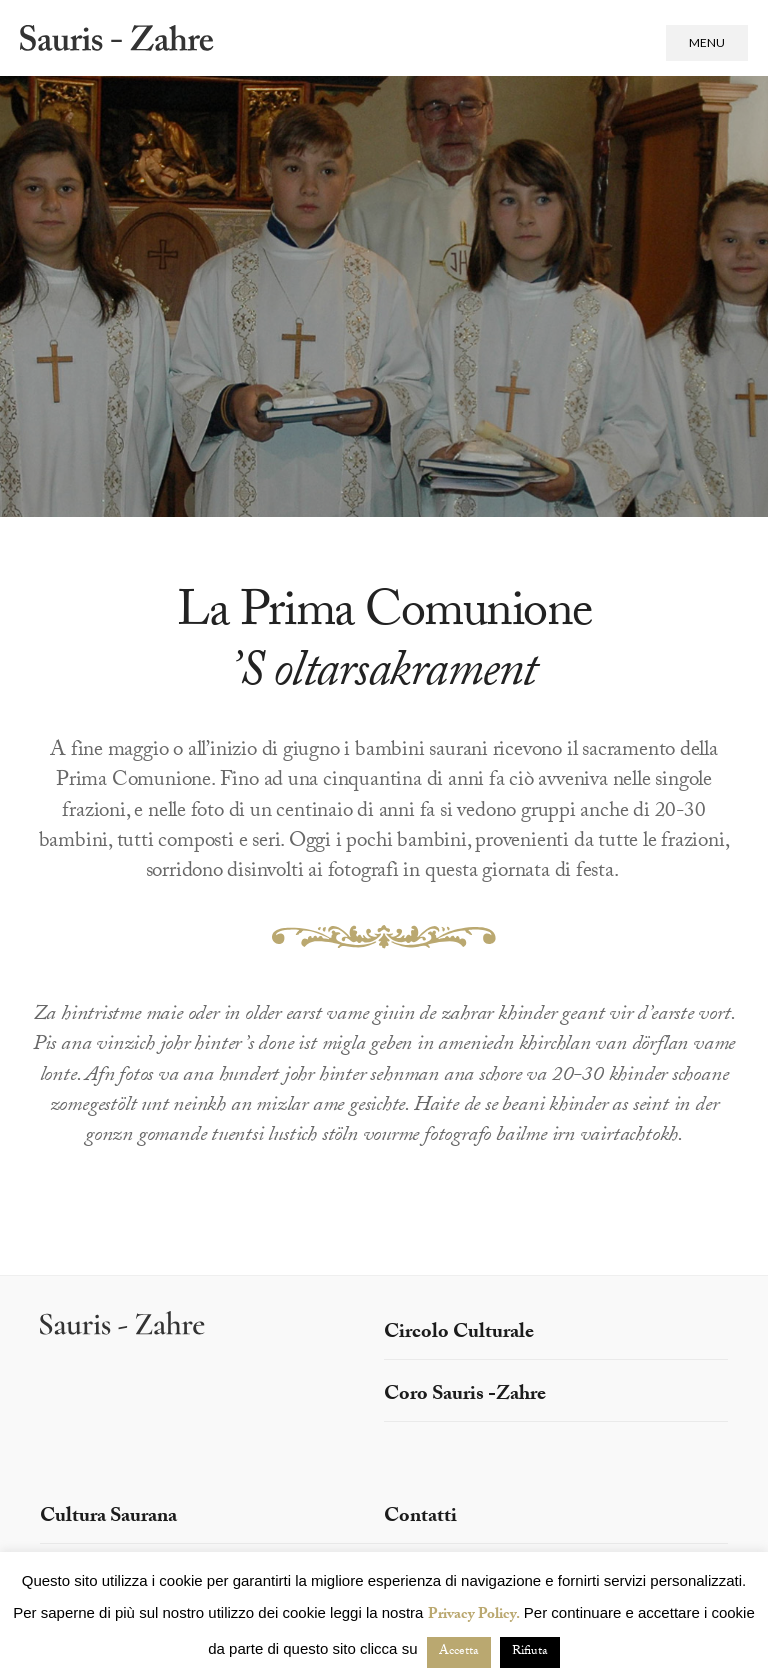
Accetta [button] (459, 1652)
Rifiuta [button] (530, 1652)
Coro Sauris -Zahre (465, 1396)
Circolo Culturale (459, 1334)
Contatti (420, 1518)
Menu (707, 42)
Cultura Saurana (108, 1518)
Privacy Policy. (474, 1616)
